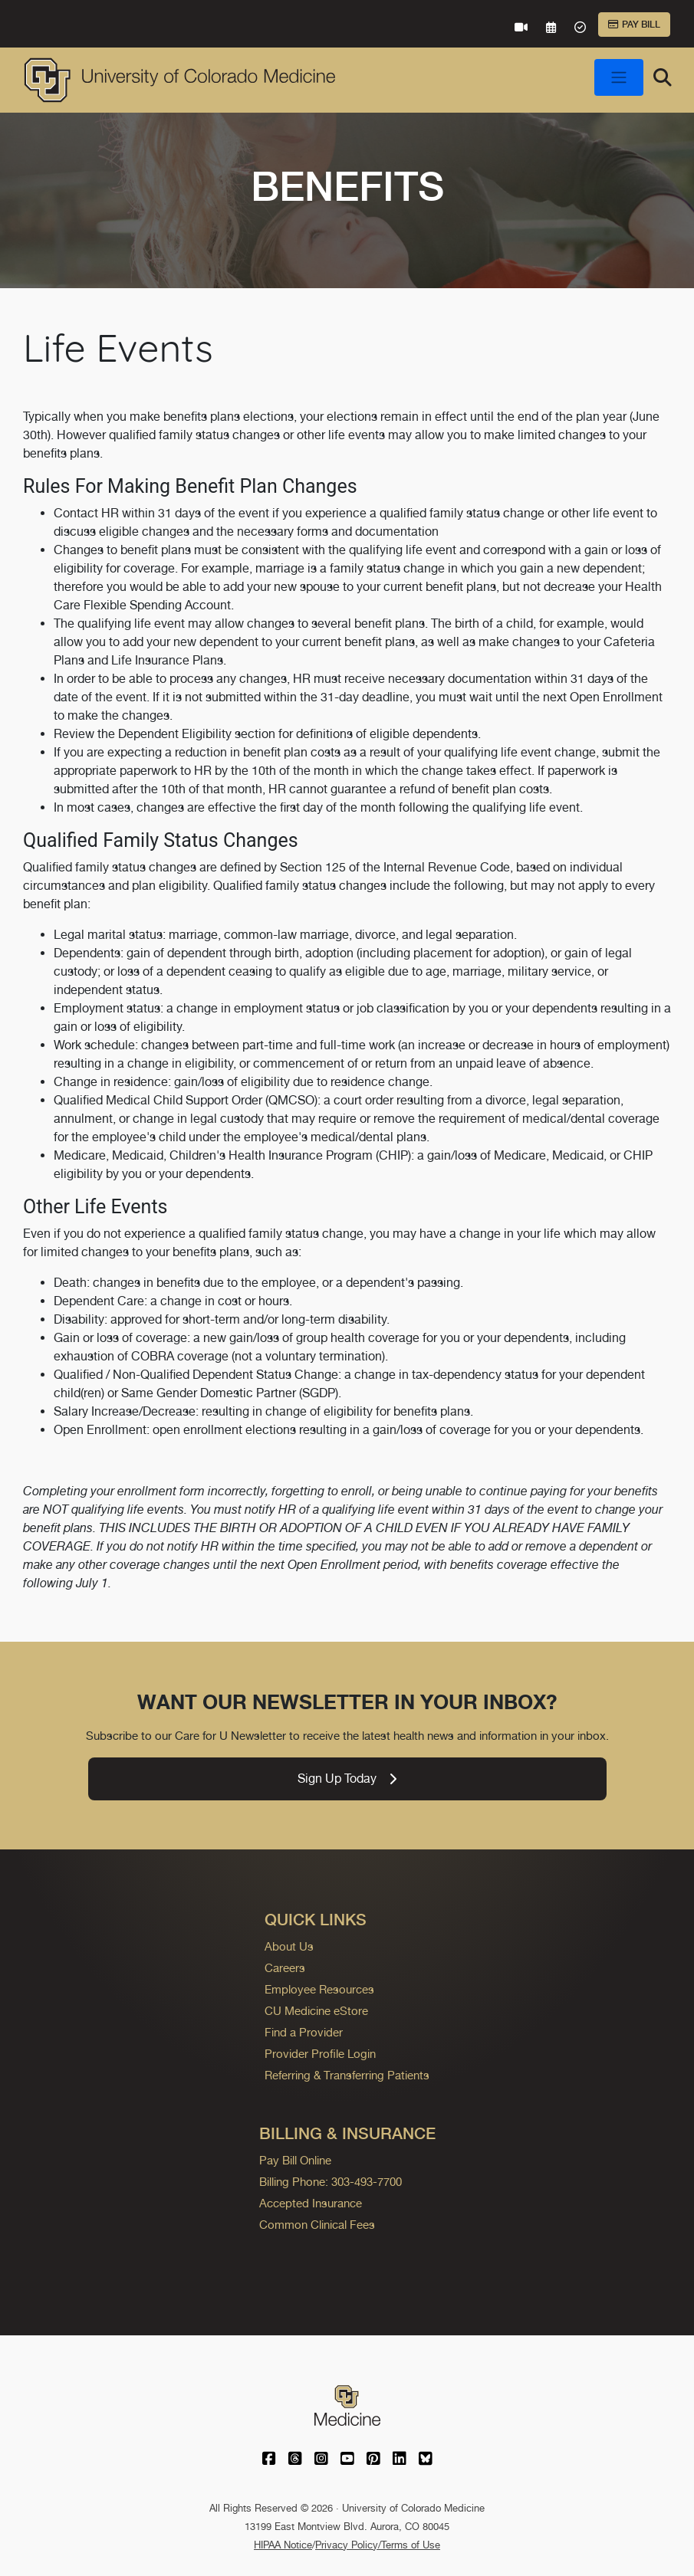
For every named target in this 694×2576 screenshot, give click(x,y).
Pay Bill (634, 24)
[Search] (662, 77)
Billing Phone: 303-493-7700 (330, 2181)
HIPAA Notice (283, 2545)
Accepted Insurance (310, 2203)
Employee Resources (319, 1989)
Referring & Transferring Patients (347, 2075)
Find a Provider (304, 2032)
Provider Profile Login (320, 2053)
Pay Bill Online (295, 2160)
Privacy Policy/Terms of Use (377, 2545)
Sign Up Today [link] (347, 1778)
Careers (285, 1967)
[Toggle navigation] (618, 77)
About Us (289, 1946)
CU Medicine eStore (316, 2010)
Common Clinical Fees (317, 2224)
